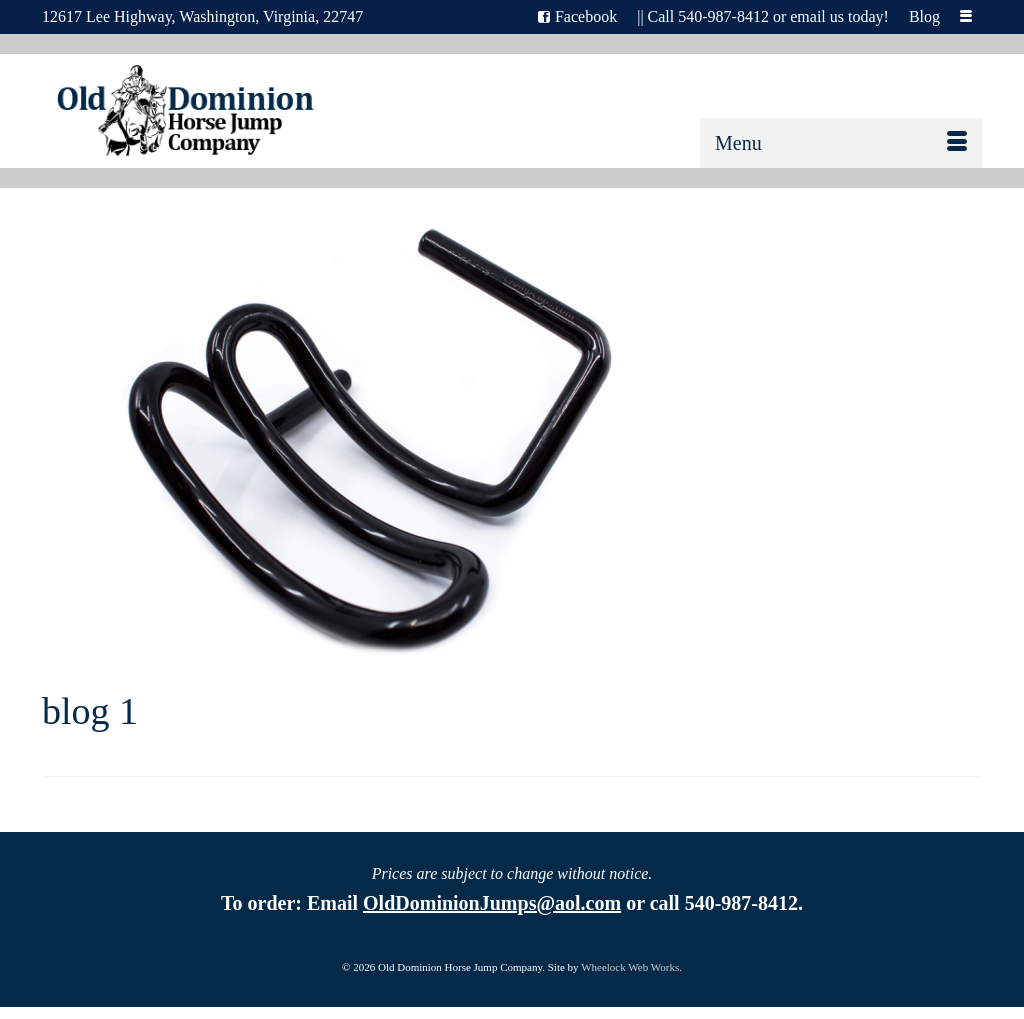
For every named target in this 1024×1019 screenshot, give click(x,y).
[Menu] (841, 143)
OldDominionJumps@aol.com (492, 903)
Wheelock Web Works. (631, 967)
